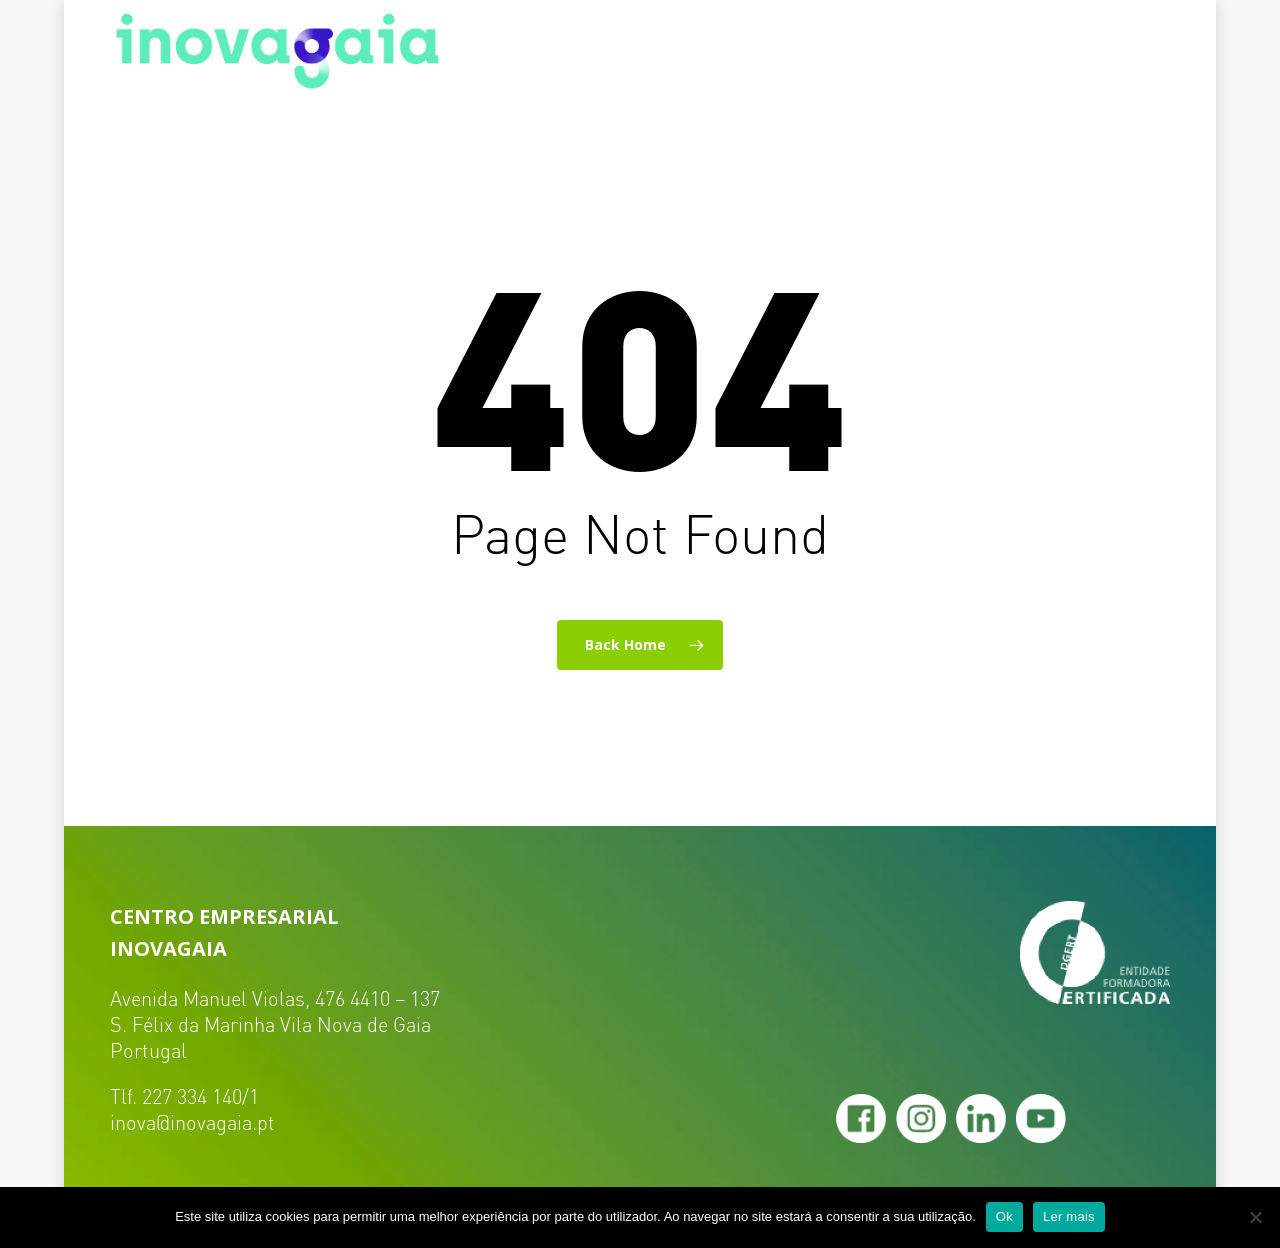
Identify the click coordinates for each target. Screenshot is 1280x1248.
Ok (1004, 1216)
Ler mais (1069, 1216)
